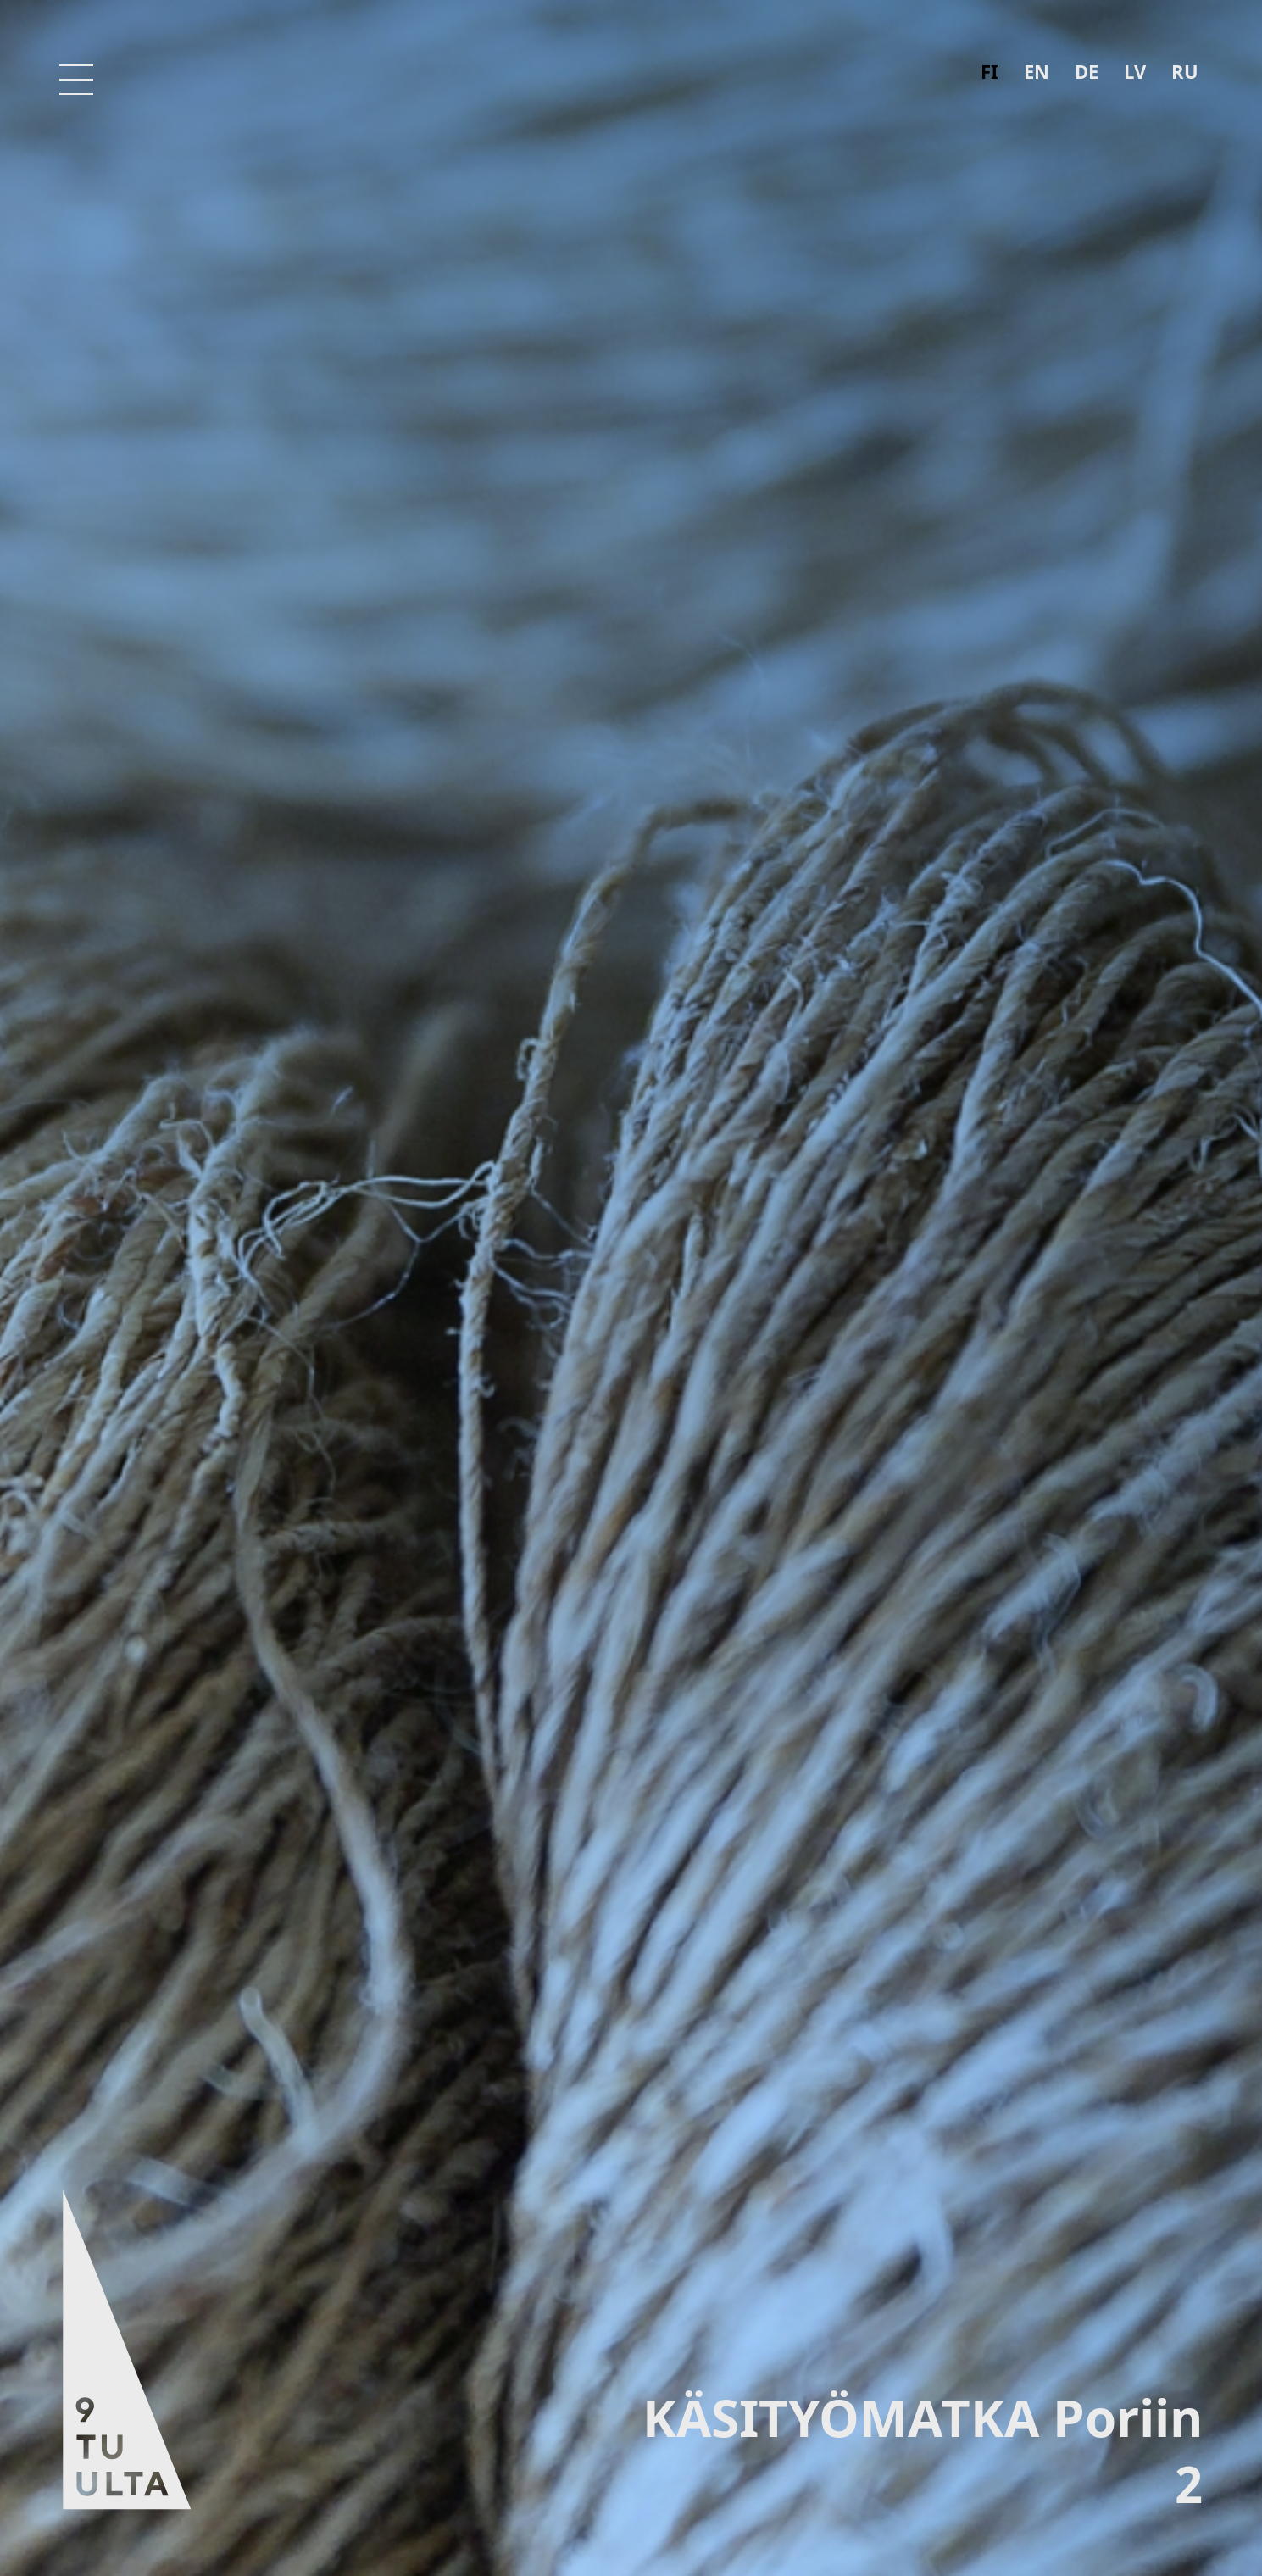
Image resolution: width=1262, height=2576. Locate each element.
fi (989, 71)
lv (1135, 71)
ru (1184, 71)
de (1086, 71)
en (1036, 71)
